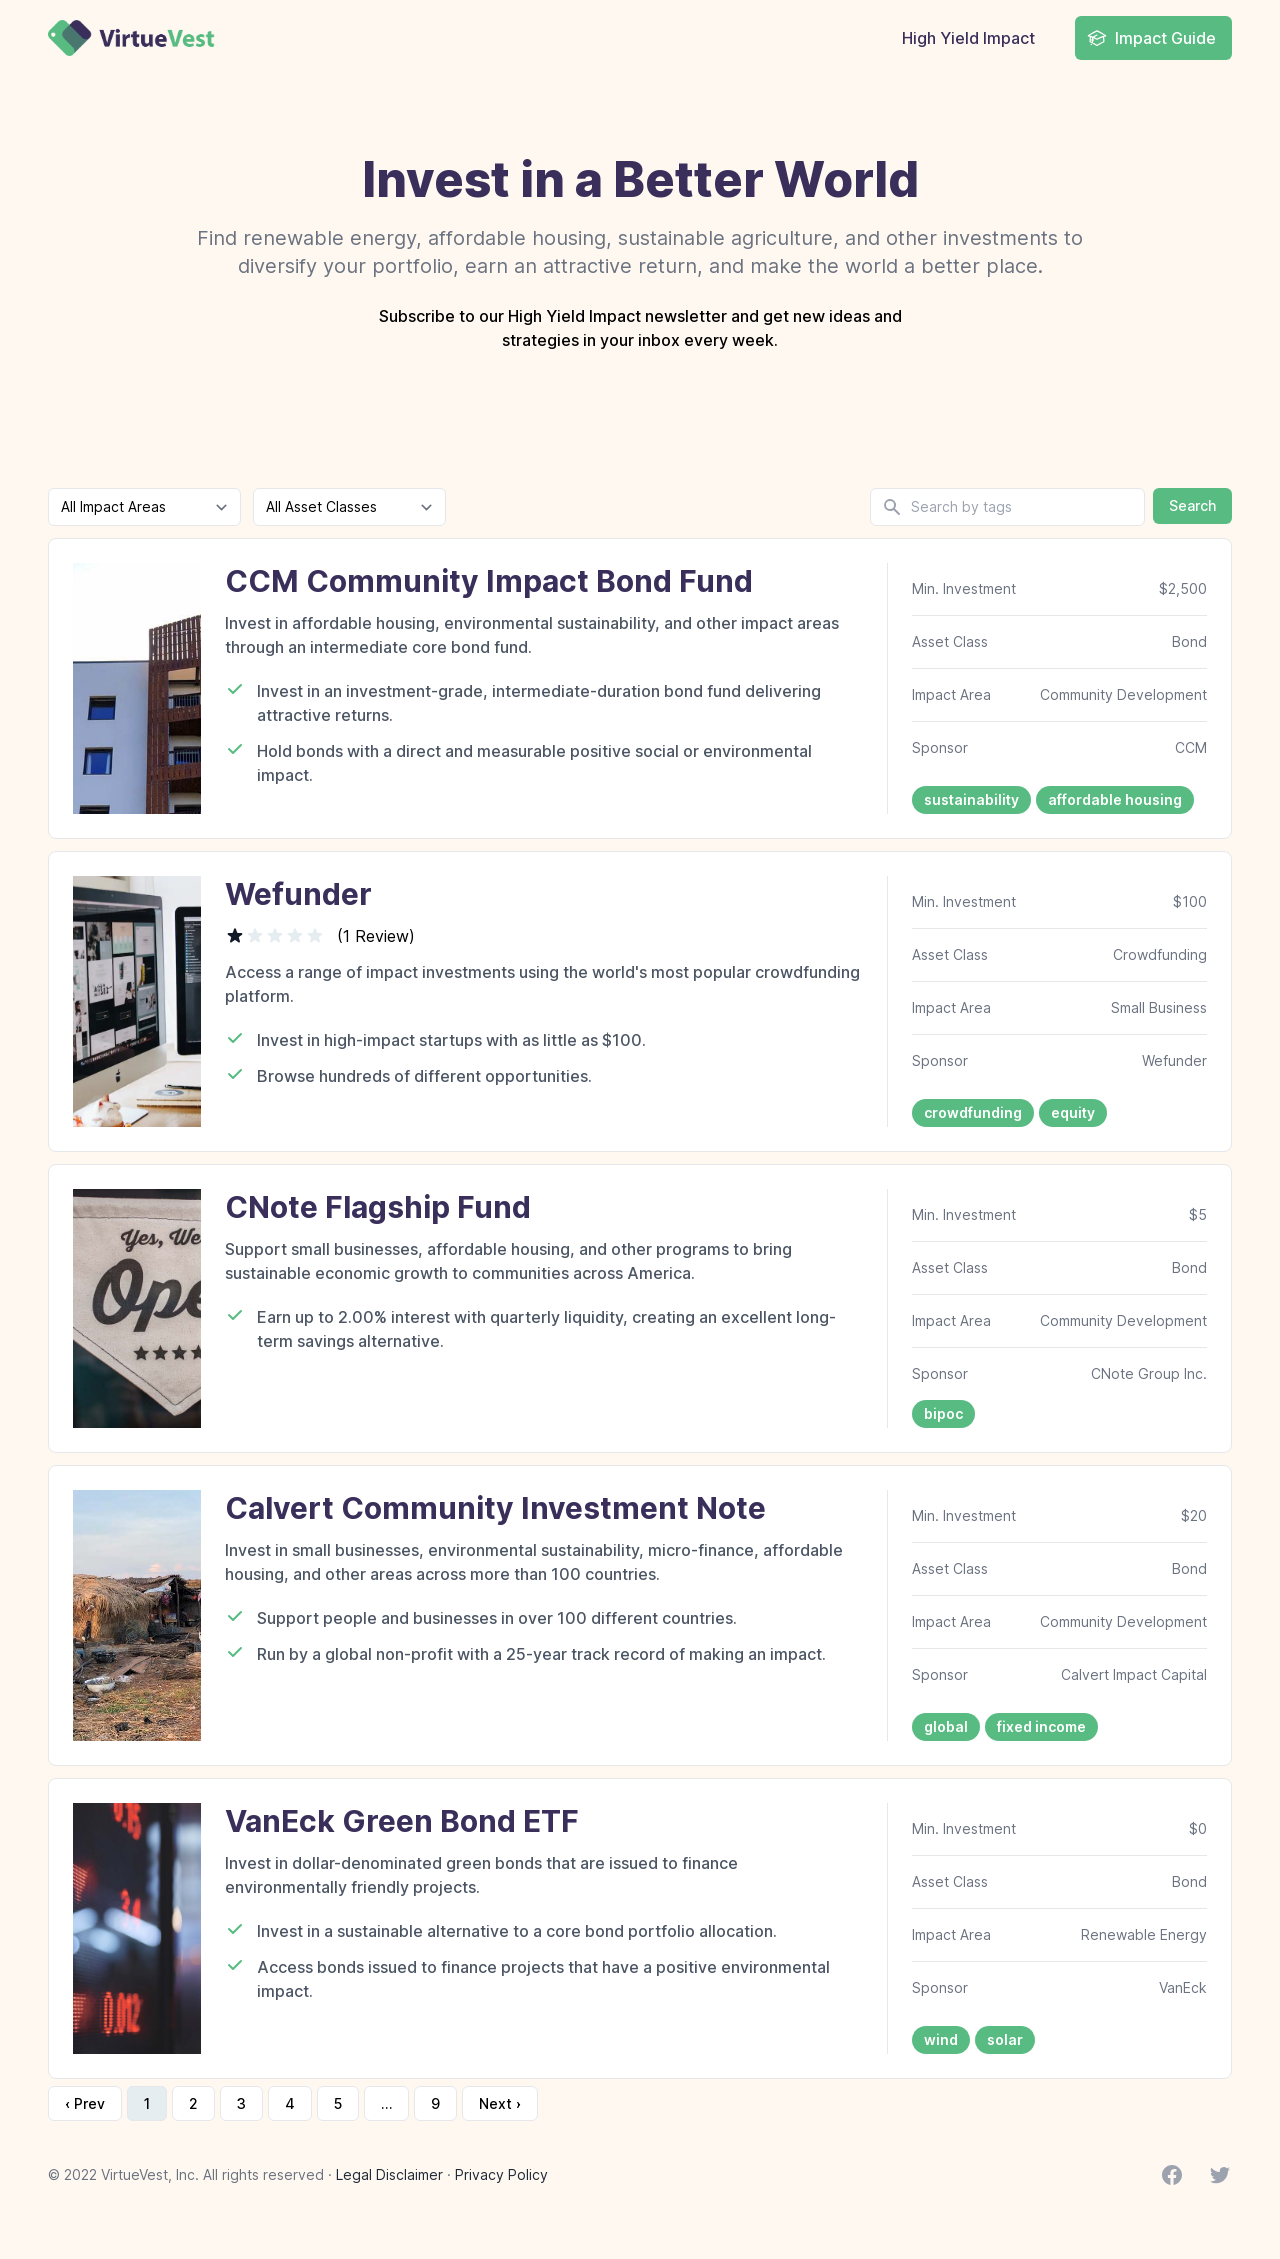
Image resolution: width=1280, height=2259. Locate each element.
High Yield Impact (968, 38)
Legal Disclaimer (389, 2174)
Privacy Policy (501, 2174)
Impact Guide (1151, 38)
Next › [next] (500, 2103)
